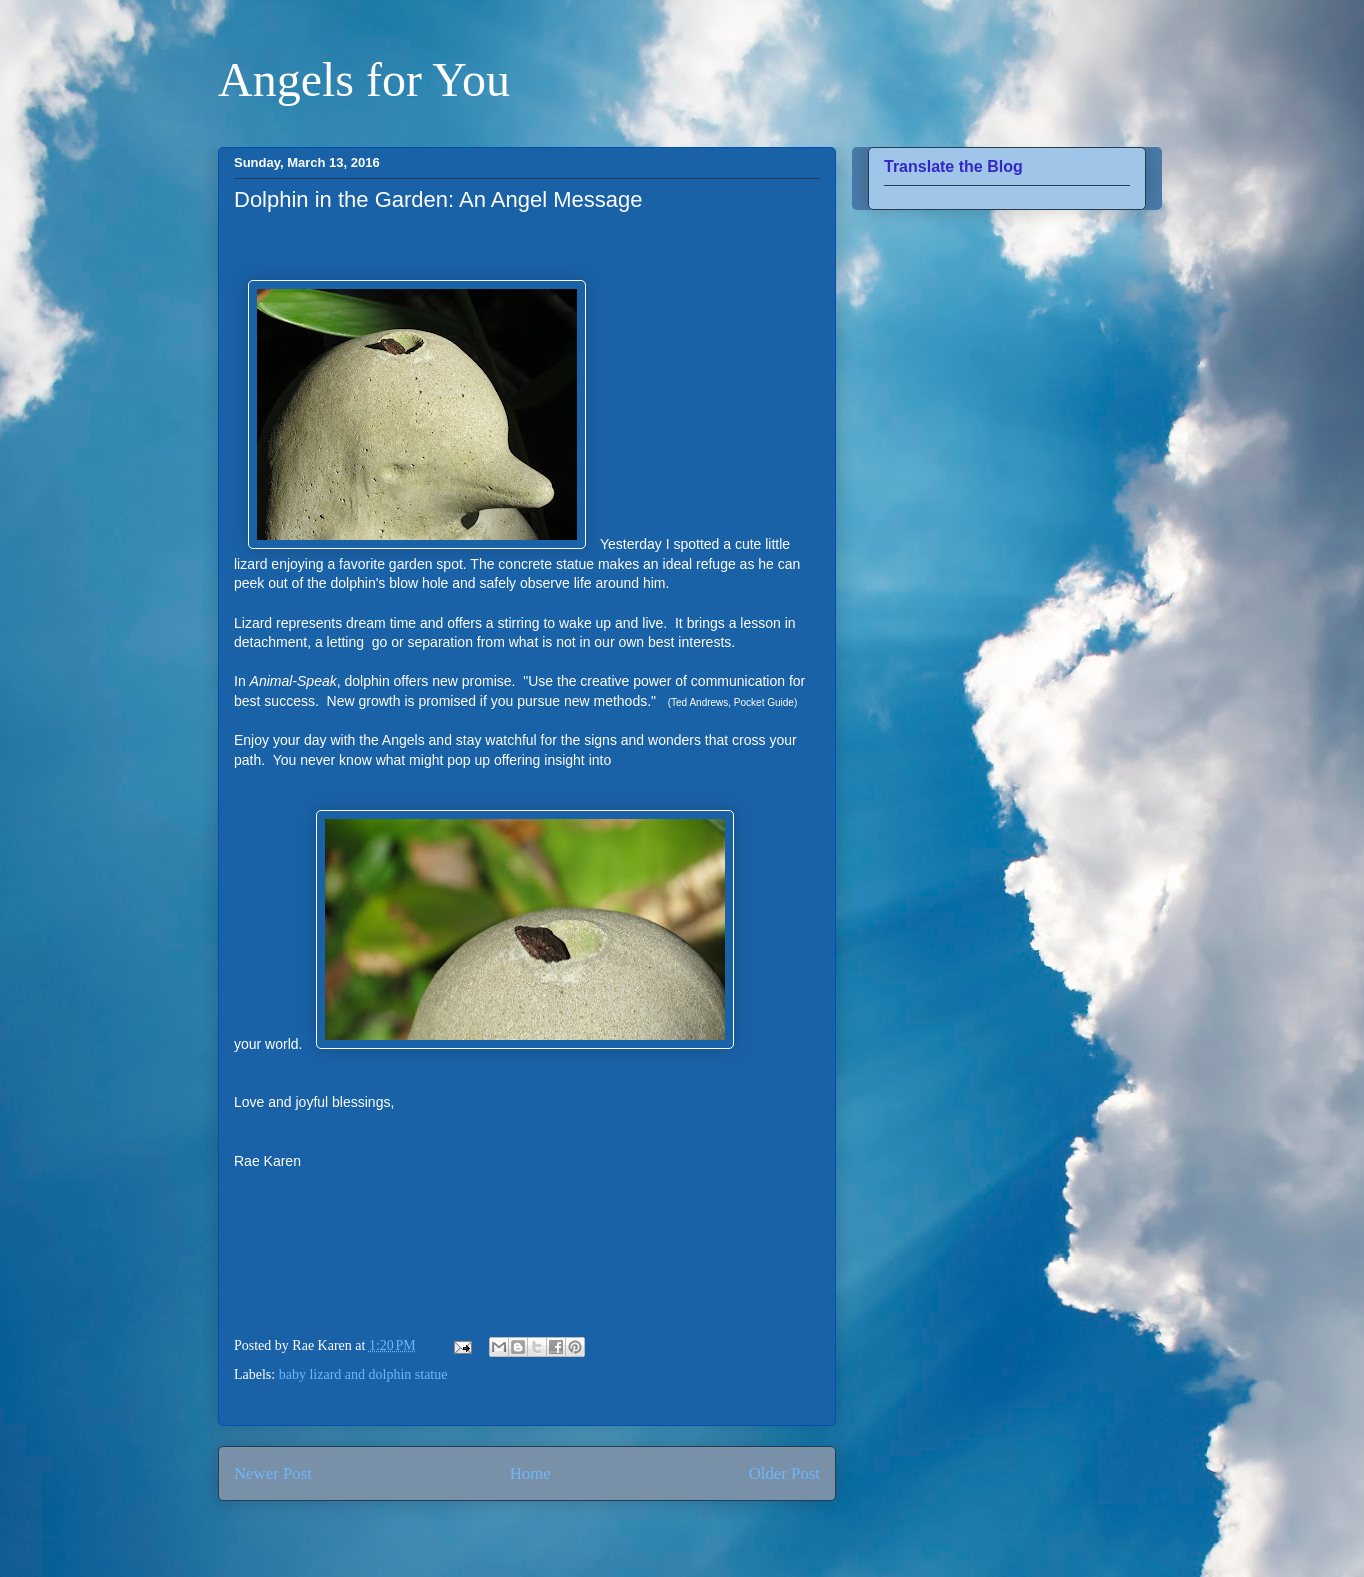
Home (530, 1473)
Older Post (784, 1473)
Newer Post (273, 1473)
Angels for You (364, 79)
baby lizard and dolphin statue (363, 1374)
